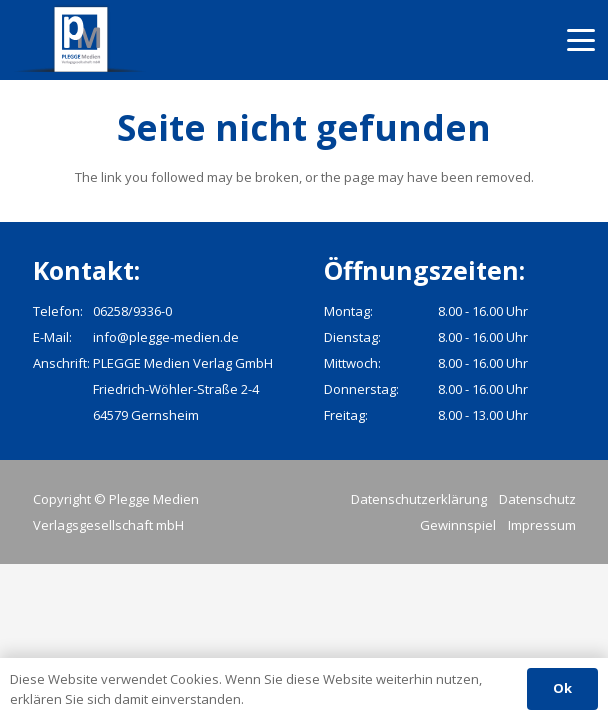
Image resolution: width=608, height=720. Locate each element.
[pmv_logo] (81, 40)
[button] (581, 40)
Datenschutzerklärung (419, 499)
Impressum (542, 525)
